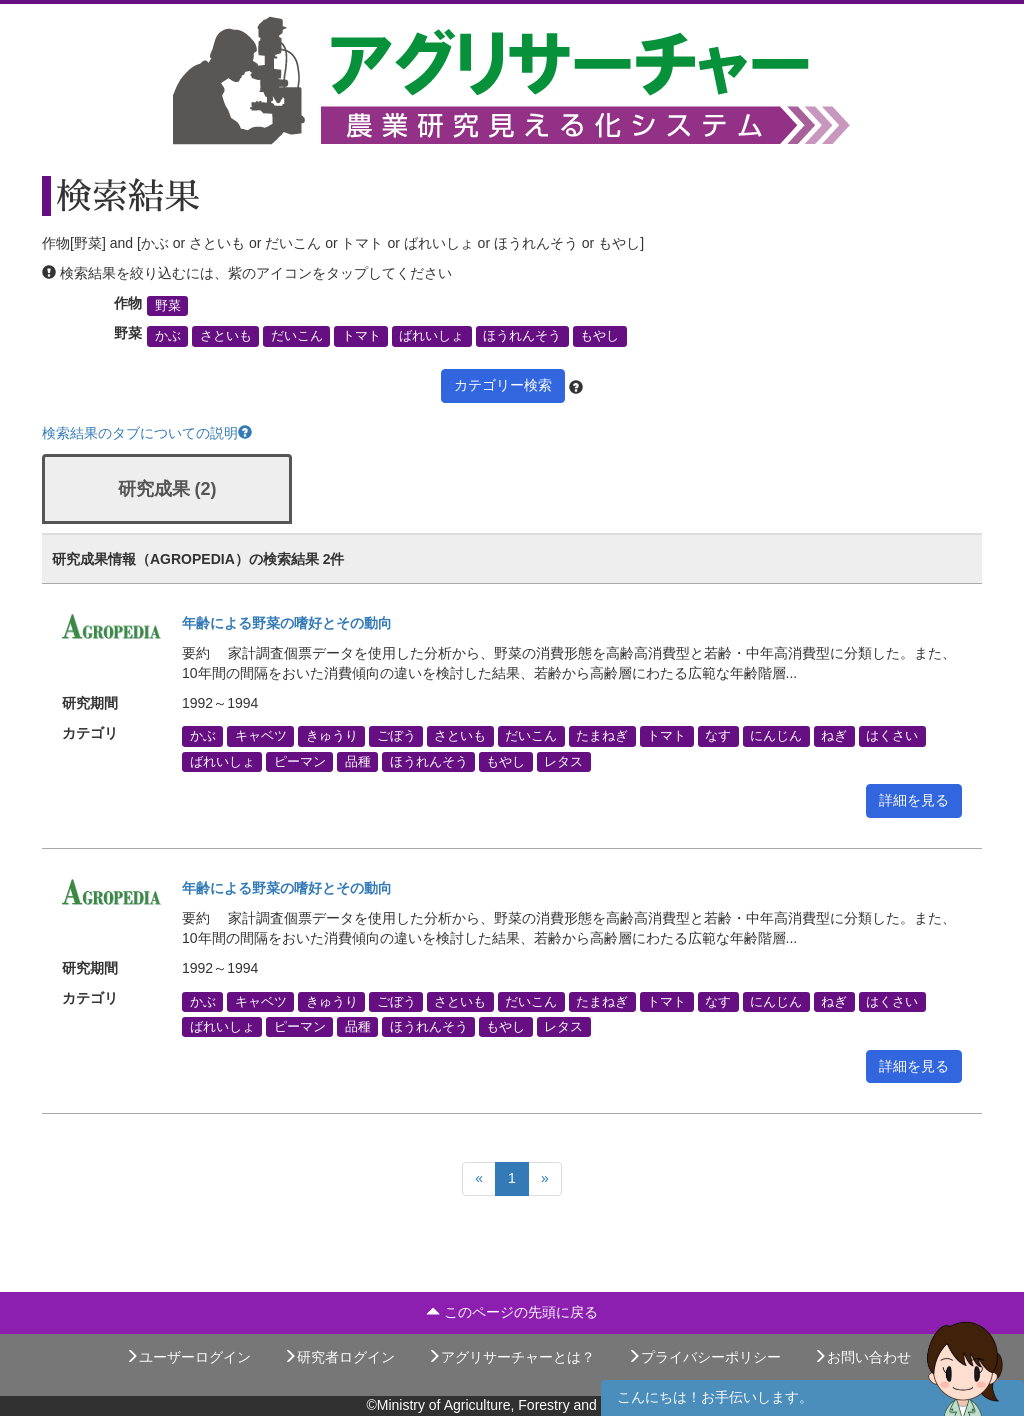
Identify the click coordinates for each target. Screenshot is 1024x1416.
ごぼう (396, 736)
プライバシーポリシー (704, 1357)
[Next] (545, 1179)
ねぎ (834, 736)
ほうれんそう (522, 336)
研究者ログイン (339, 1357)
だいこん (297, 336)
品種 (358, 761)
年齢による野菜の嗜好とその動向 (287, 623)
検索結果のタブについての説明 (147, 433)
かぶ (168, 336)
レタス (563, 761)
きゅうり (332, 736)
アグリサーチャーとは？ (511, 1357)
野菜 (168, 306)
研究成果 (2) (167, 489)
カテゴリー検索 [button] (503, 385)
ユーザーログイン (188, 1357)
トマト (361, 336)
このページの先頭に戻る (512, 1312)
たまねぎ (602, 736)
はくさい (892, 736)
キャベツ (261, 736)
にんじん (776, 736)
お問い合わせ (862, 1357)
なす (718, 736)
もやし (599, 336)
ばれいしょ (431, 336)
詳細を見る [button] (914, 800)
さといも (226, 336)
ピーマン (300, 761)
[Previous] (479, 1179)
